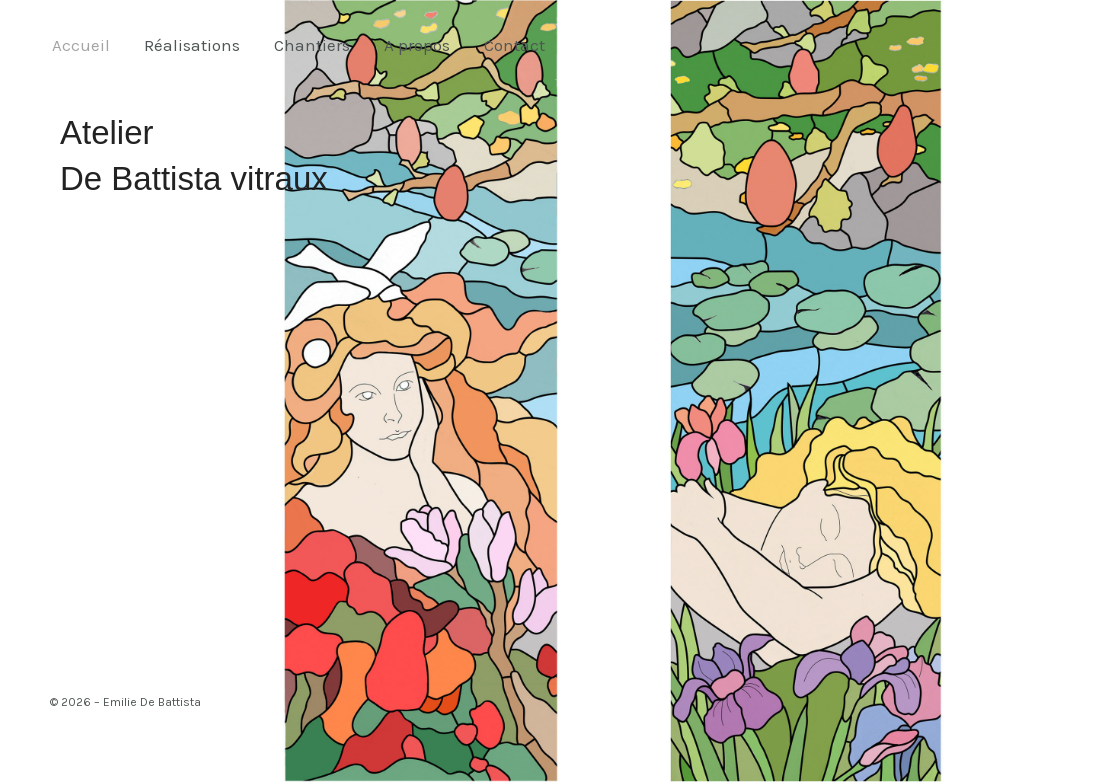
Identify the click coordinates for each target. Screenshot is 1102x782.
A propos (417, 45)
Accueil (81, 45)
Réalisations (192, 45)
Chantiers (312, 45)
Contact (514, 45)
